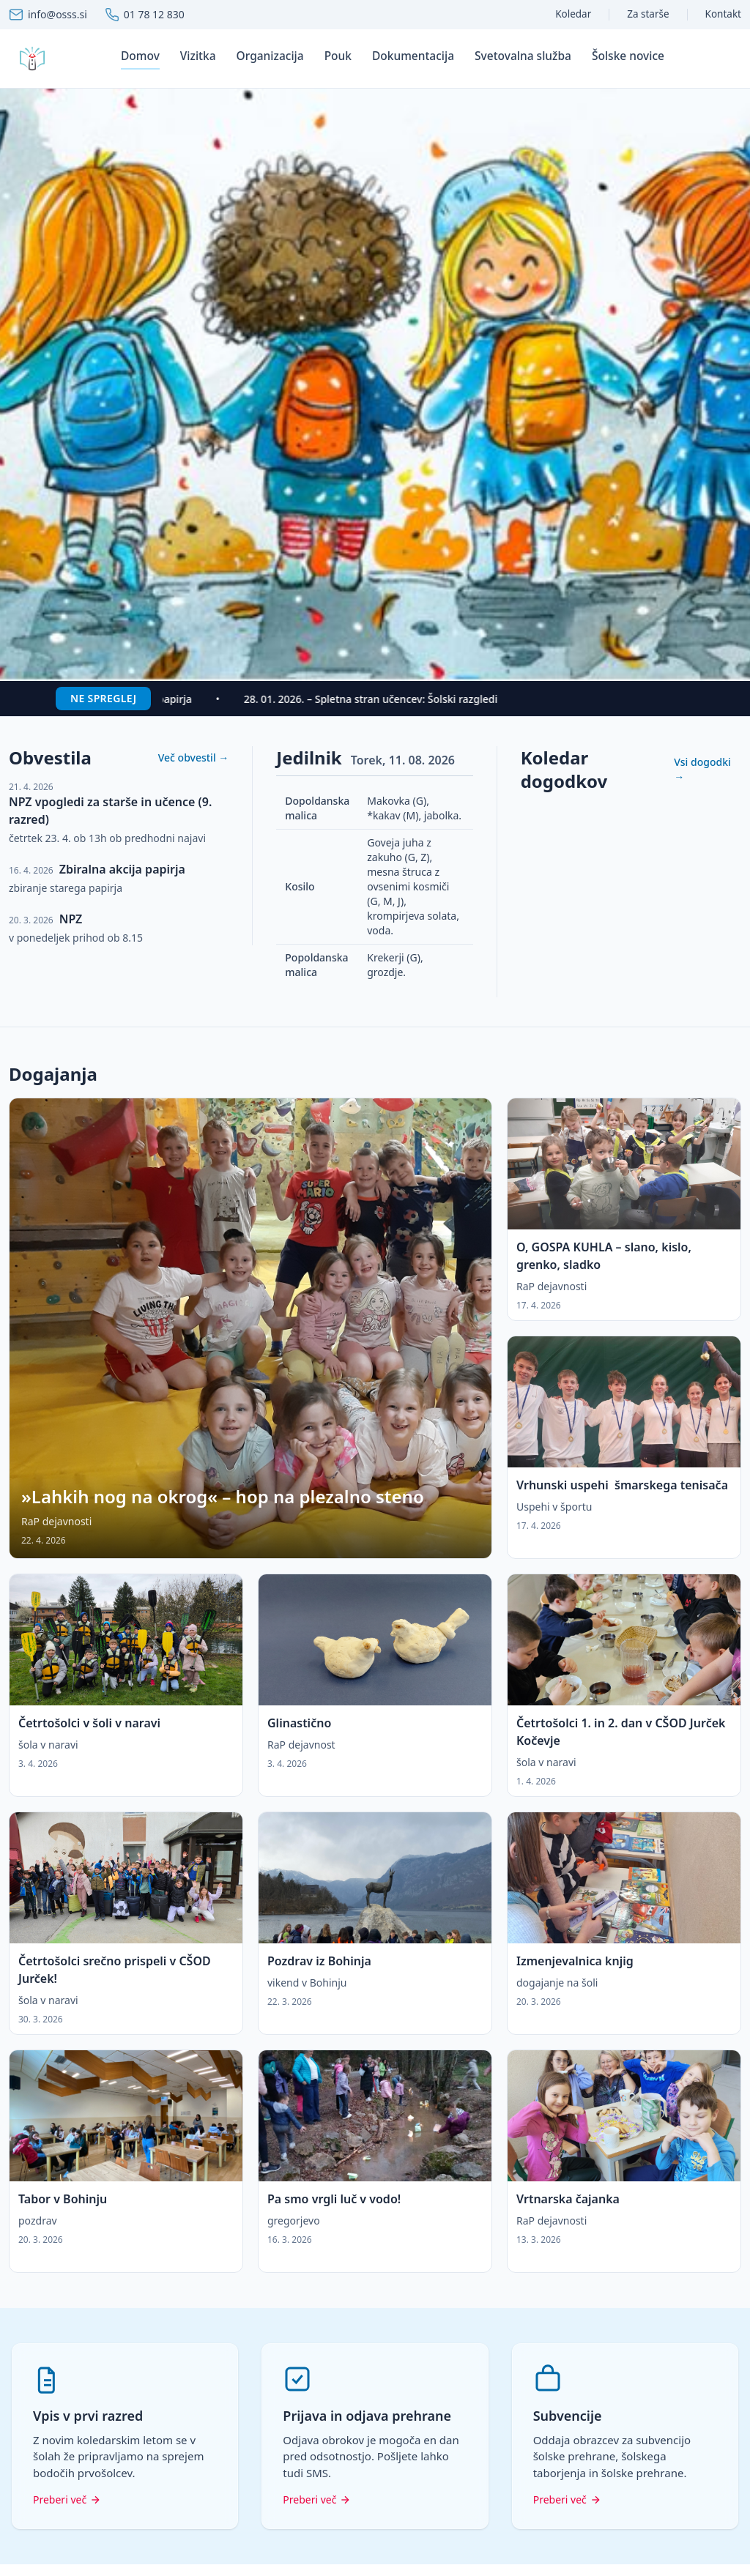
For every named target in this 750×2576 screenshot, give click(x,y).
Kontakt (723, 14)
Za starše (648, 14)
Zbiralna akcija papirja (122, 869)
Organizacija (270, 56)
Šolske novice (628, 56)
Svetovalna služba (523, 56)
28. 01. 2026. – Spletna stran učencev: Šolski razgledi (377, 699)
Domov (140, 56)
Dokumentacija (413, 56)
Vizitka (198, 56)
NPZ (71, 919)
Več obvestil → (193, 757)
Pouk (338, 56)
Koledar (573, 14)
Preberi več (67, 2499)
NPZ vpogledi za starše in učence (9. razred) (110, 810)
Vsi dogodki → (702, 769)
